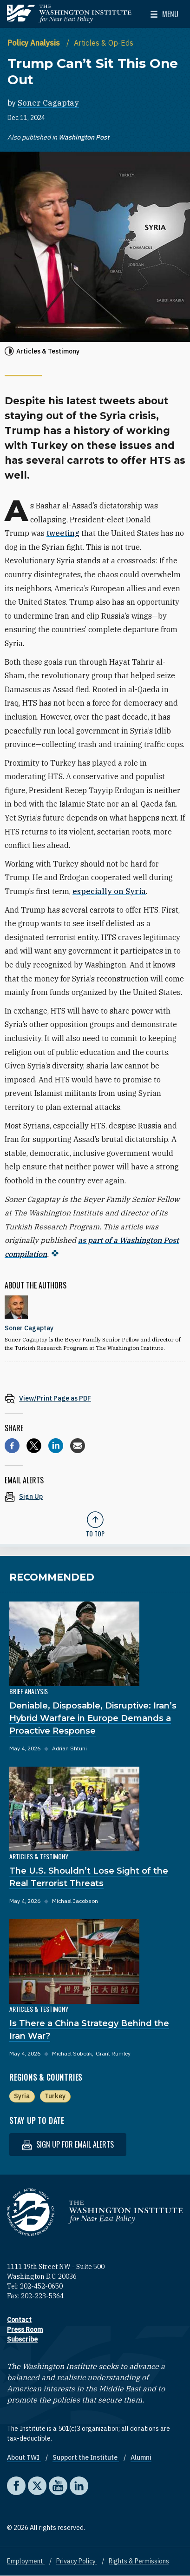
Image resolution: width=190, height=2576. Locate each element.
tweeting (62, 533)
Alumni (141, 2457)
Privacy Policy (76, 2561)
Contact (19, 2320)
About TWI (24, 2457)
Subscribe (22, 2339)
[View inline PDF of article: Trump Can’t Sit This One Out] (95, 1398)
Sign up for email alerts (68, 2144)
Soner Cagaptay (48, 102)
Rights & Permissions (139, 2561)
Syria (22, 2096)
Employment (26, 2561)
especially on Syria (109, 891)
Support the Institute (85, 2457)
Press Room (25, 2329)
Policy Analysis (34, 42)
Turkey (55, 2096)
